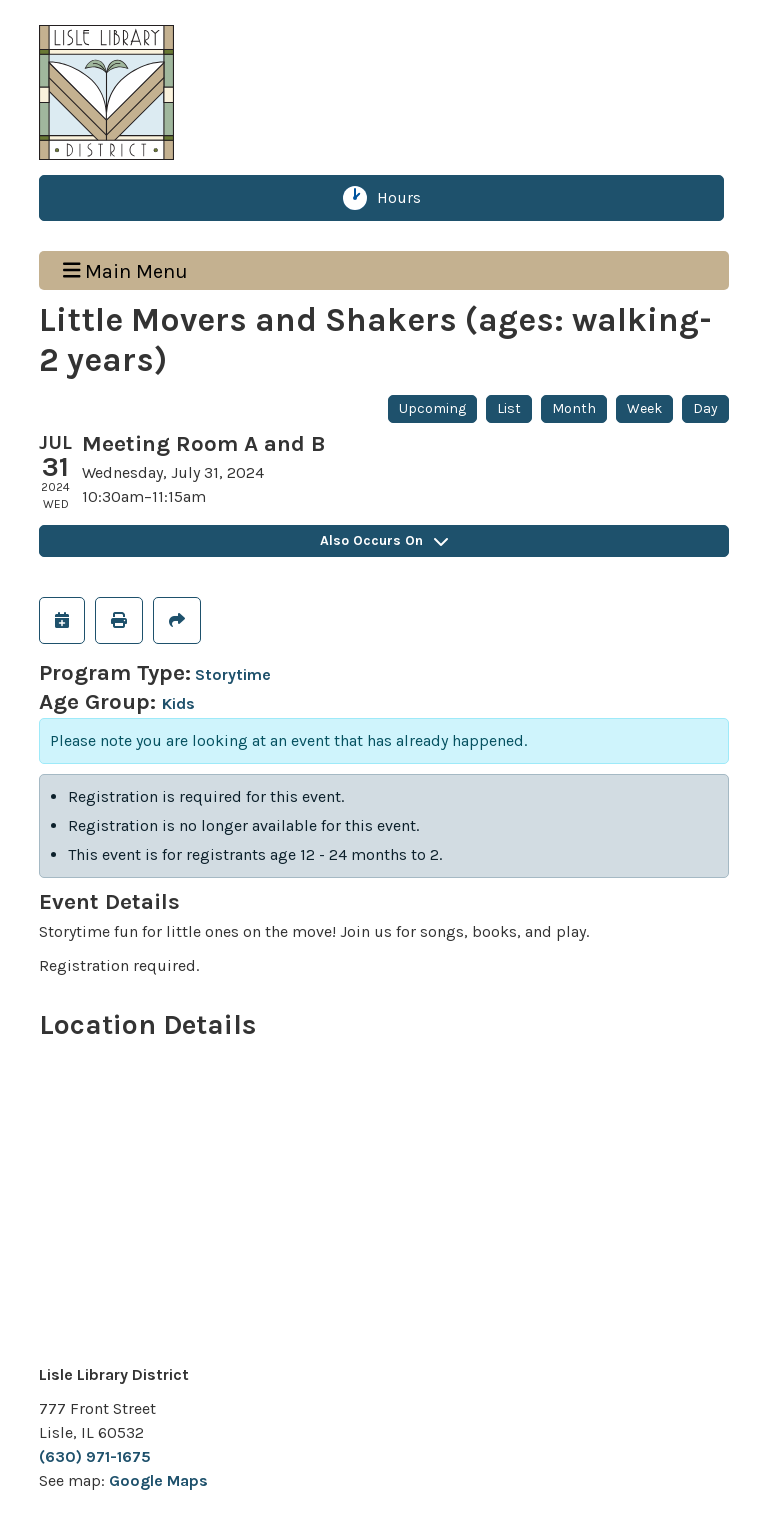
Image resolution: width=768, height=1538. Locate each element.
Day (705, 408)
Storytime (233, 674)
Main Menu (126, 270)
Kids (178, 703)
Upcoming (432, 408)
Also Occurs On (384, 540)
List (509, 408)
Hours (406, 198)
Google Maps (158, 1480)
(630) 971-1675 (95, 1456)
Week (644, 408)
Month (574, 408)
